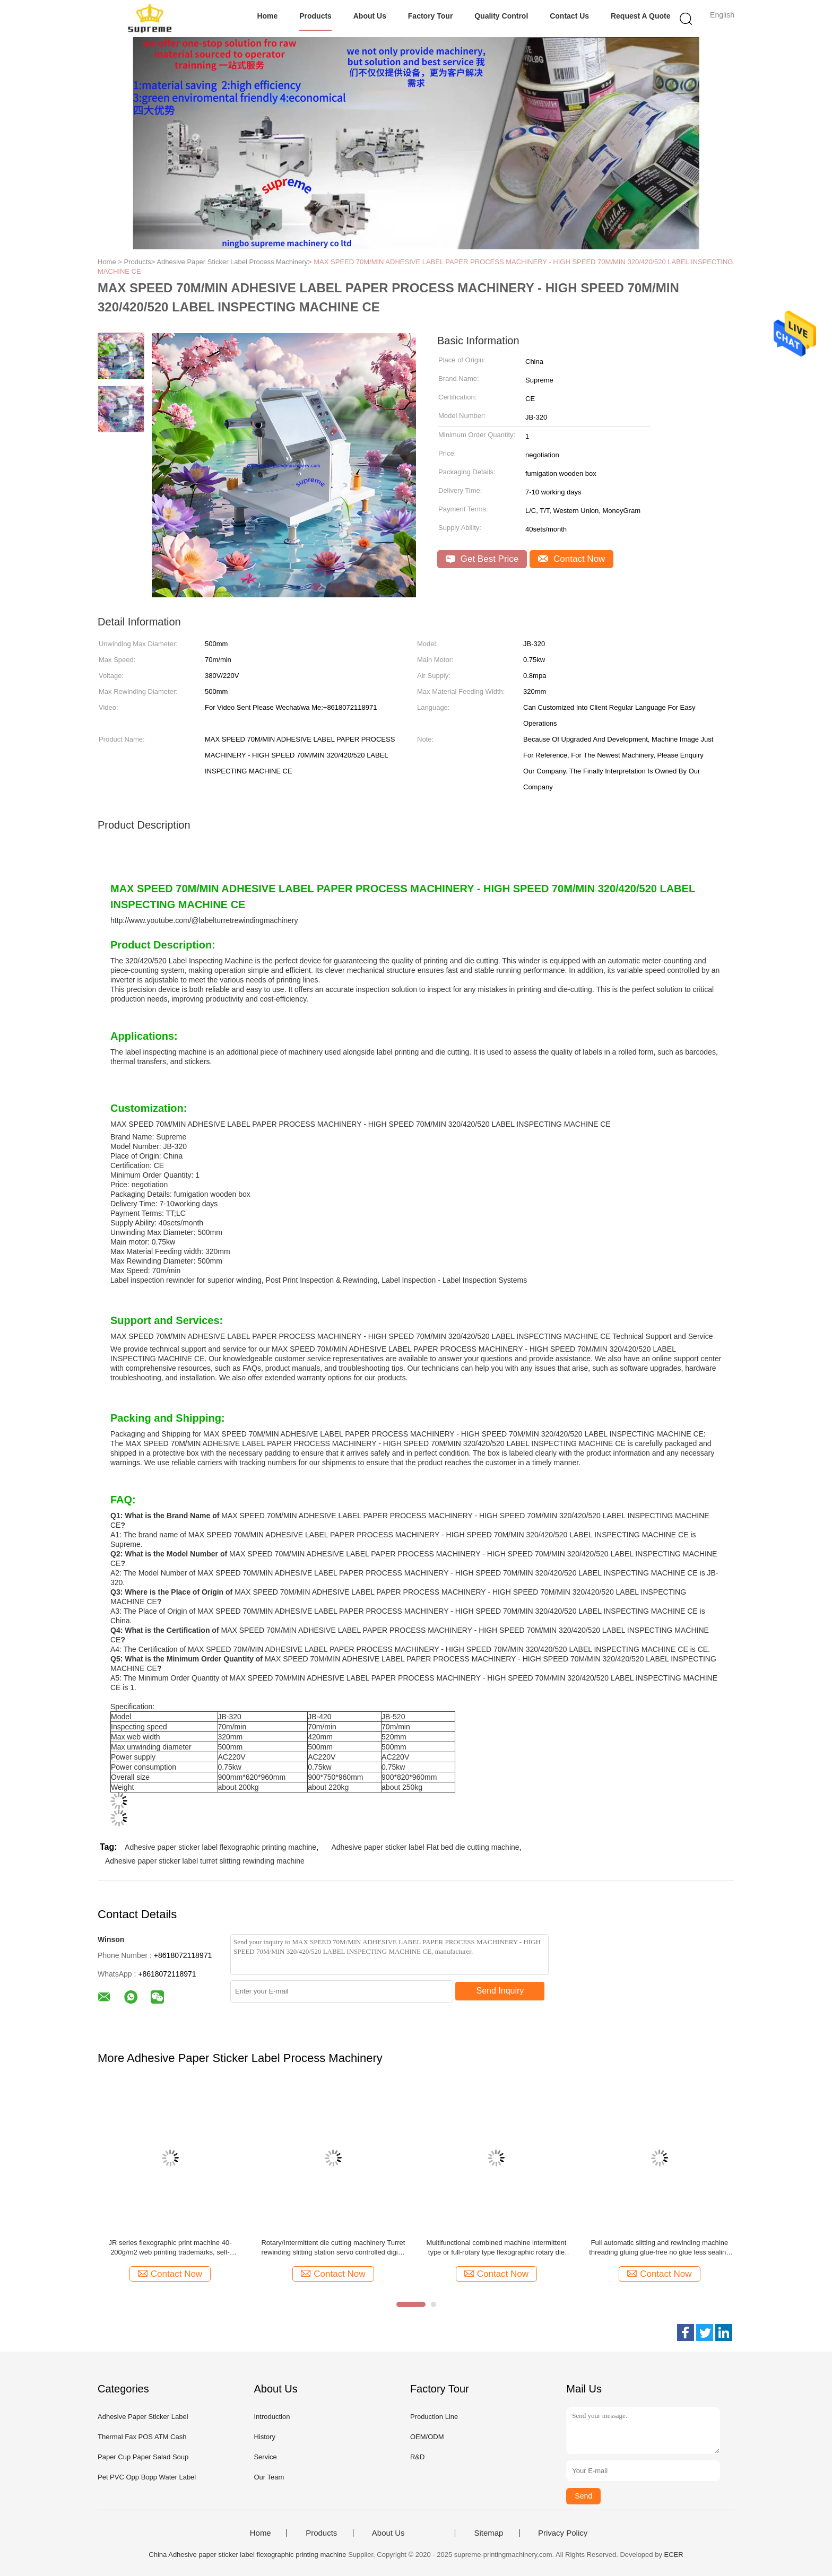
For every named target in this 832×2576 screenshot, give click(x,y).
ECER (673, 2554)
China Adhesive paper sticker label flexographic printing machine (247, 2554)
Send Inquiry (500, 1990)
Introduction (272, 2417)
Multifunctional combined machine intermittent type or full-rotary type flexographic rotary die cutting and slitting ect (497, 2248)
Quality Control (501, 16)
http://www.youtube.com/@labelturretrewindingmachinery (204, 920)
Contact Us (569, 16)
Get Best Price (482, 559)
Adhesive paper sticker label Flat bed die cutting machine (425, 1847)
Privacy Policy (562, 2533)
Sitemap (488, 2533)
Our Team (269, 2477)
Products (315, 16)
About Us (369, 16)
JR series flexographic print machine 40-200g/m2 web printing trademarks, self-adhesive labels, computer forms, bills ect (170, 2248)
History (264, 2437)
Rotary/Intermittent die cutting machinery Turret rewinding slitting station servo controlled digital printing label (333, 2248)
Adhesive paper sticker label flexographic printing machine (220, 1847)
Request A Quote (641, 16)
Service (265, 2457)
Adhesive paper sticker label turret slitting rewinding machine (205, 1861)
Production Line (434, 2417)
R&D (417, 2457)
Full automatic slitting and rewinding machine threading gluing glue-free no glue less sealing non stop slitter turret (659, 2248)
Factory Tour (430, 16)
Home (267, 16)
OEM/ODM (427, 2437)
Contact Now (571, 559)
